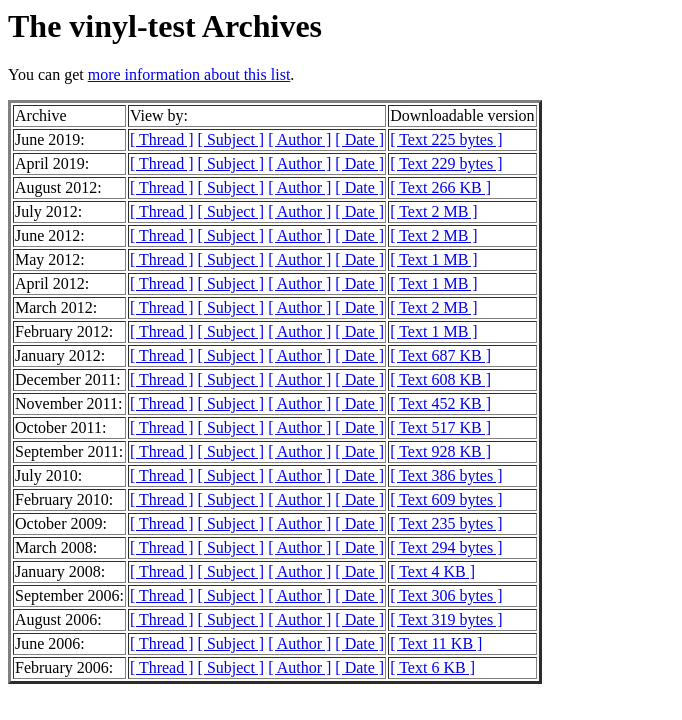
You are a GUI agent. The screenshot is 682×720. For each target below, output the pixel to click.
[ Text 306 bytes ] (446, 595)
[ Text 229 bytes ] (446, 163)
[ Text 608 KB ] (440, 379)
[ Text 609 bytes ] (446, 499)
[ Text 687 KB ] (440, 355)
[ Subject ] (231, 139)
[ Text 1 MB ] (433, 259)
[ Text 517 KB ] (440, 427)
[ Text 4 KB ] (432, 571)
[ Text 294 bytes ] (446, 547)
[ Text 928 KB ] (440, 451)
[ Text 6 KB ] (432, 667)
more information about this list (189, 74)
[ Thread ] (162, 139)
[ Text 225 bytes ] (446, 139)
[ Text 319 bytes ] (446, 619)
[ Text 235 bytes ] (446, 523)
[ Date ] (359, 139)
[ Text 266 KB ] (440, 187)
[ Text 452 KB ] (440, 403)
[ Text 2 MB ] (433, 211)
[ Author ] (299, 139)
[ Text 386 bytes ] (446, 475)
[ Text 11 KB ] (436, 643)
